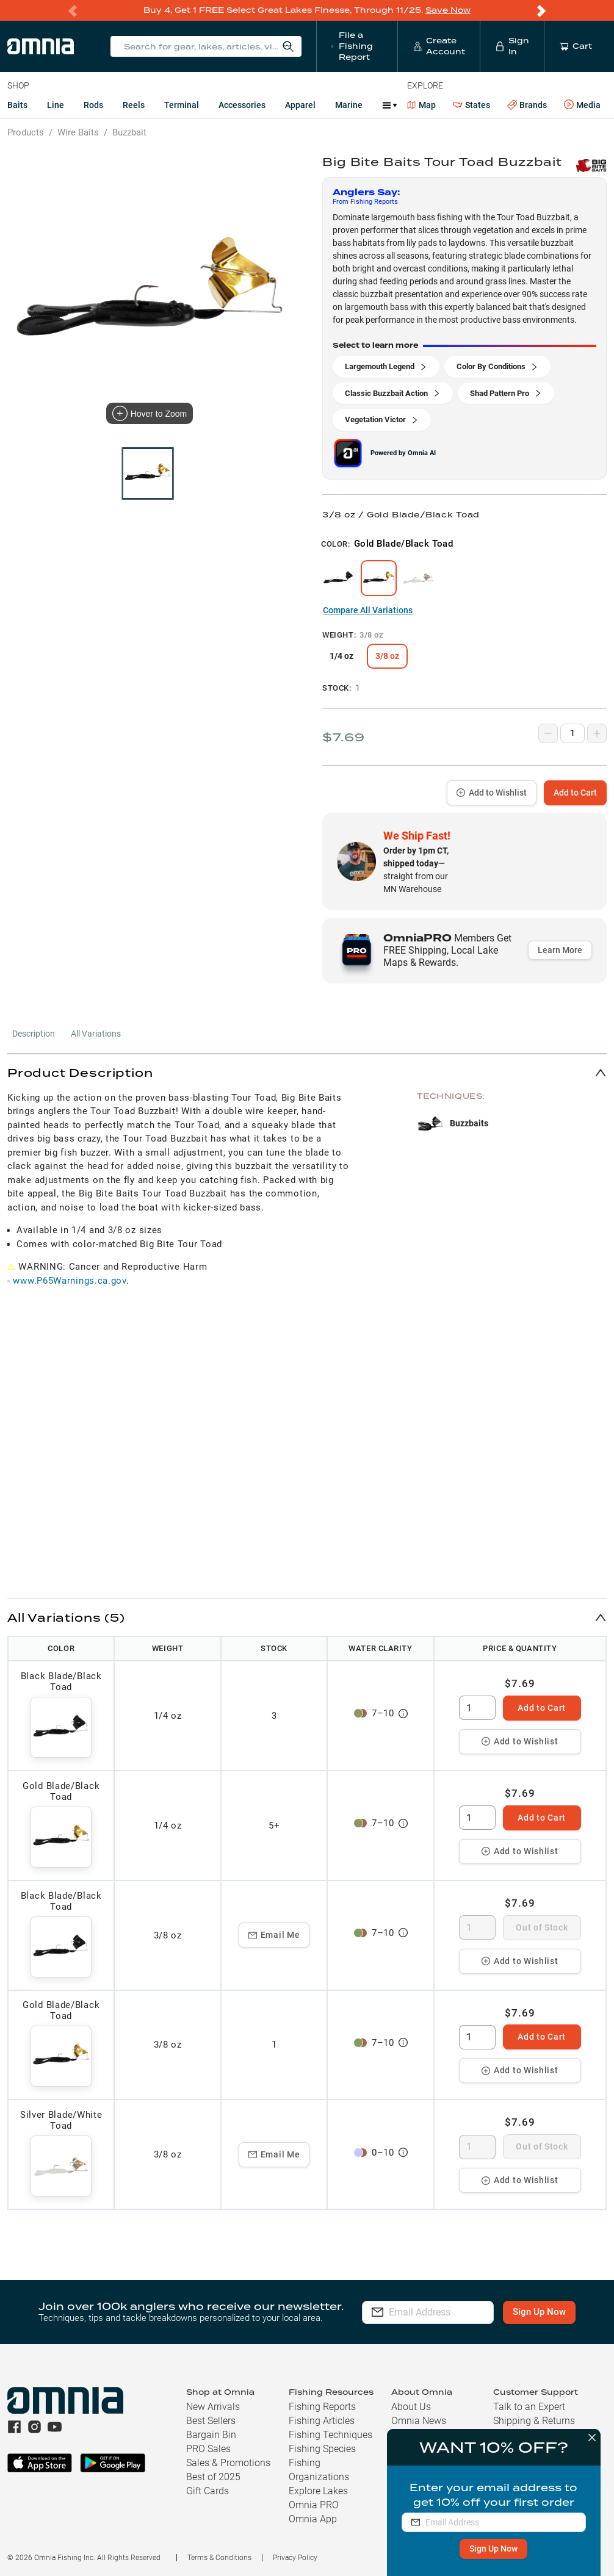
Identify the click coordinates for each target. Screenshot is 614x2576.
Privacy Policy (295, 2557)
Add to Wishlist (492, 792)
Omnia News (418, 2421)
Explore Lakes (318, 2491)
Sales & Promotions (228, 2463)
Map (421, 105)
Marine (349, 105)
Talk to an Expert (529, 2406)
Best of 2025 (213, 2477)
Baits (17, 105)
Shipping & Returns (534, 2421)
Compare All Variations (368, 610)
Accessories (242, 105)
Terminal (181, 105)
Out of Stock (542, 1927)
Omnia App (313, 2519)
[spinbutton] (477, 1707)
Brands (527, 105)
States (471, 105)
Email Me (274, 1935)
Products (25, 132)
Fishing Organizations (319, 2470)
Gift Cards (207, 2491)
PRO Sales (208, 2449)
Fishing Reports (322, 2406)
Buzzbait (129, 132)
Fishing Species (322, 2449)
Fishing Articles (322, 2421)
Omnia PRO (314, 2505)
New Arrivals (213, 2406)
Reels (134, 105)
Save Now (448, 10)
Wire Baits (78, 132)
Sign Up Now (493, 2548)
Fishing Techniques (330, 2435)
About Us (411, 2406)
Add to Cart (575, 792)
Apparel (300, 105)
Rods (93, 105)
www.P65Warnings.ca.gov (69, 1280)
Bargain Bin (211, 2435)
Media (582, 105)
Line (55, 105)
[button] (307, 1072)
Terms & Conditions (219, 2557)
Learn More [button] (560, 950)
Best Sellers (211, 2421)
